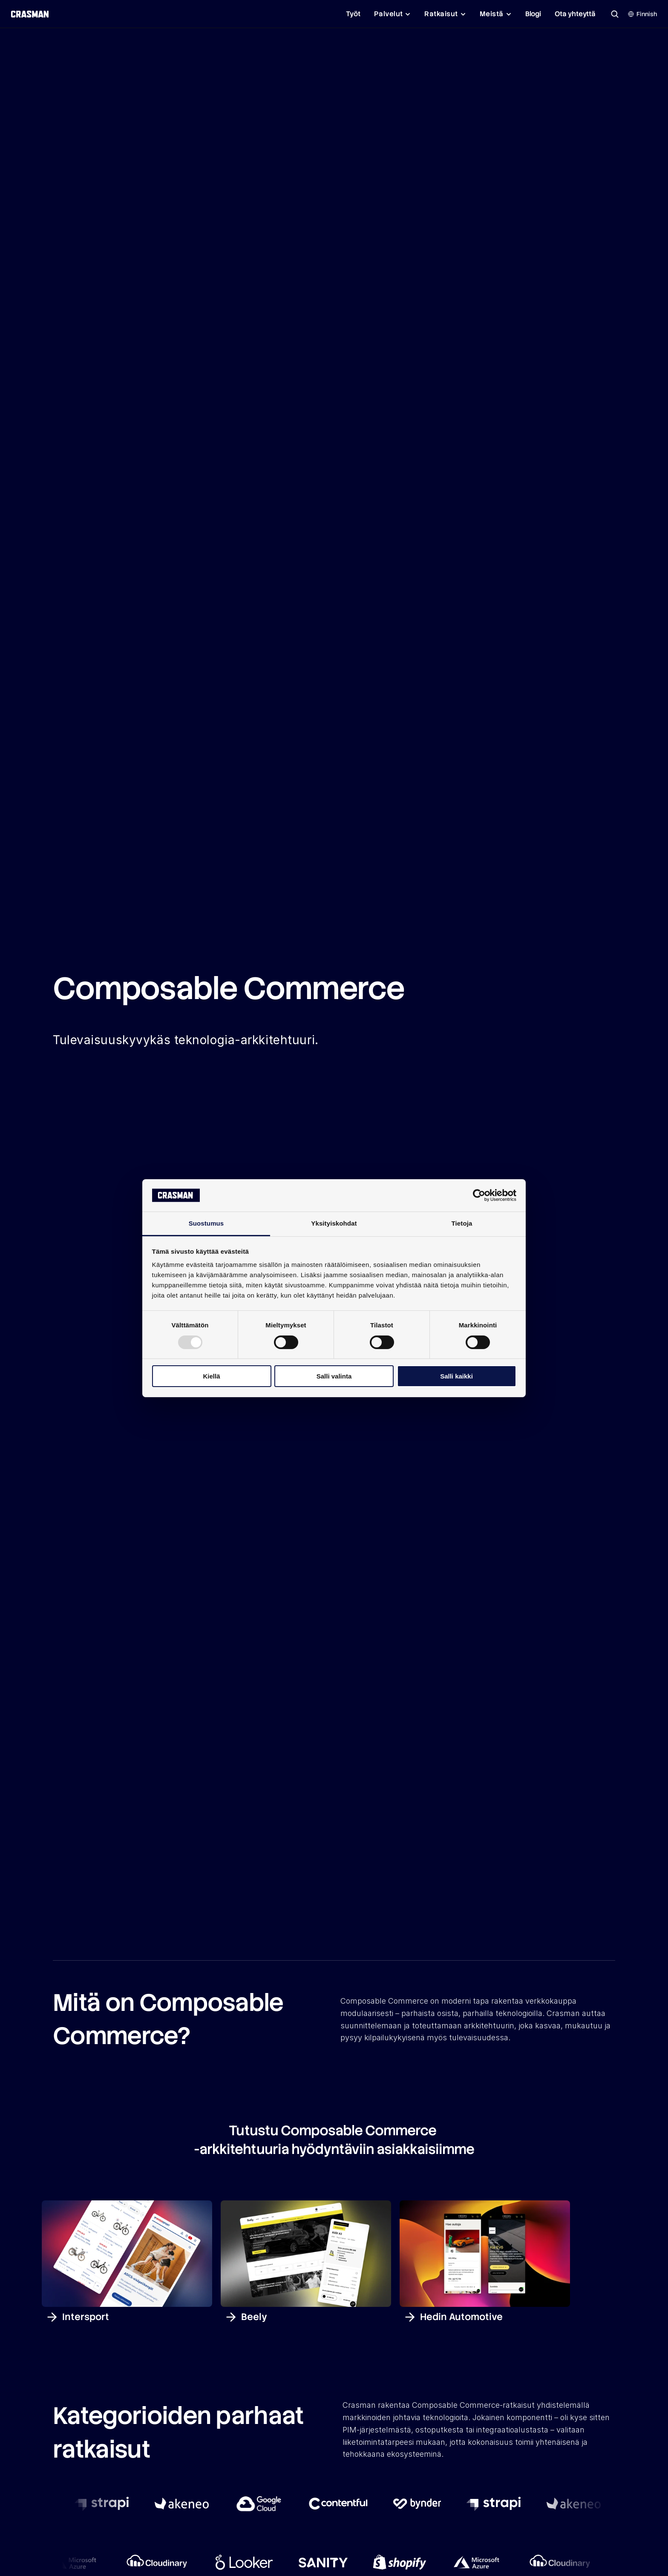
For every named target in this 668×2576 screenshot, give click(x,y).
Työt (353, 13)
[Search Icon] (614, 14)
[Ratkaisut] (445, 14)
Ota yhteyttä (575, 13)
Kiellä (211, 1376)
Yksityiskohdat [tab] (334, 1223)
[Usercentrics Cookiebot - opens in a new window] (479, 1195)
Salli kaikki (456, 1376)
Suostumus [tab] (206, 1223)
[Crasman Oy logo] (29, 14)
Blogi (533, 13)
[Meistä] (496, 14)
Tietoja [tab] (462, 1223)
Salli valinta (334, 1376)
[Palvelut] (392, 14)
